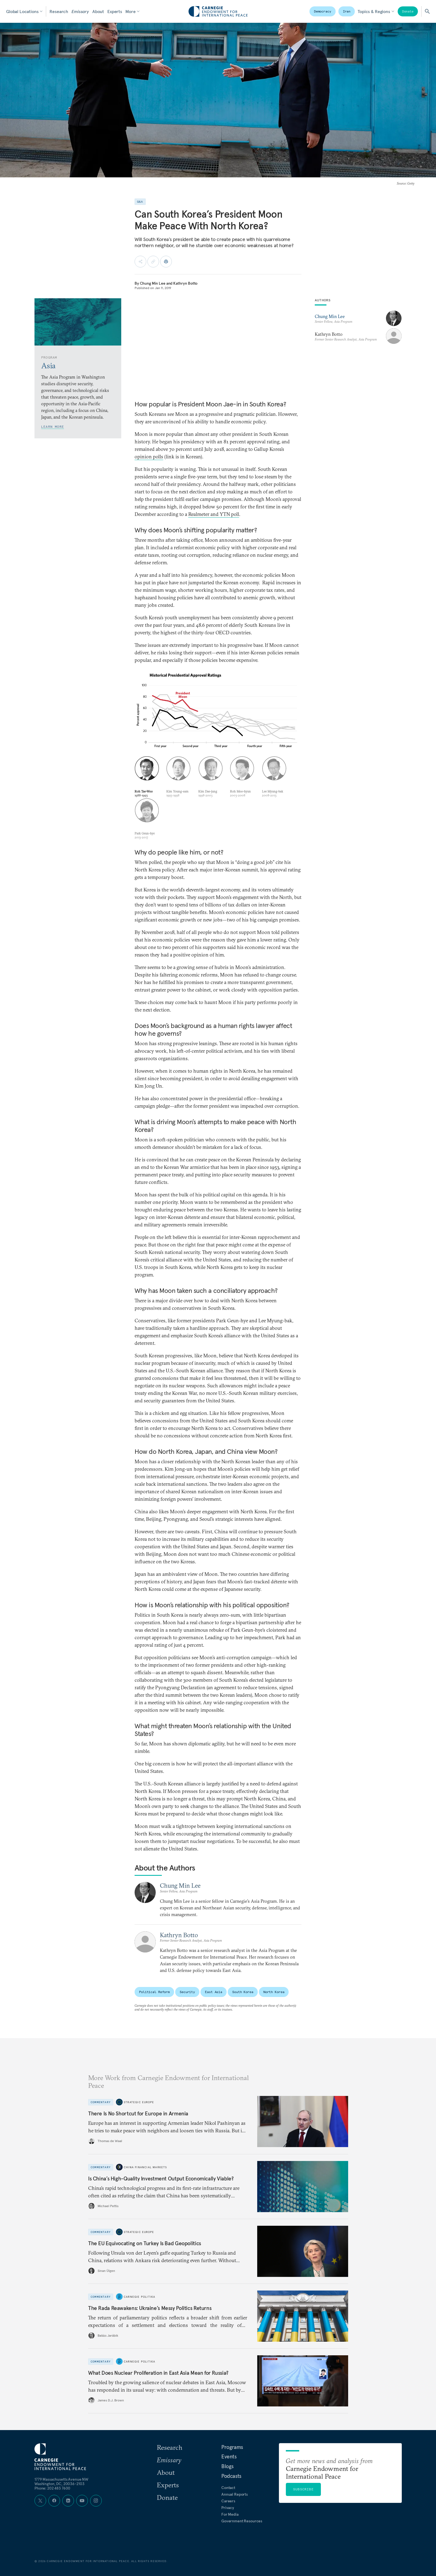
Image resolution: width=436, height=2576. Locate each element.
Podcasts (231, 2476)
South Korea (242, 1992)
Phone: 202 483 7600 (52, 2488)
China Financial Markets (145, 2167)
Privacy (227, 2507)
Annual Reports (234, 2494)
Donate (407, 11)
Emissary (80, 11)
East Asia (213, 1992)
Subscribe (303, 2489)
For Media (230, 2514)
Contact (228, 2487)
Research (58, 11)
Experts (114, 11)
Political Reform (154, 1992)
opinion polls (149, 456)
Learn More (52, 426)
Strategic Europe (139, 2102)
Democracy (322, 11)
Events (229, 2456)
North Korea (273, 1992)
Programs (232, 2447)
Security (187, 1992)
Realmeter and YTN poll (213, 514)
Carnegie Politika (139, 2296)
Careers (228, 2500)
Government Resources (241, 2520)
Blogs (227, 2466)
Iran (347, 11)
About (98, 11)
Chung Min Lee (152, 283)
